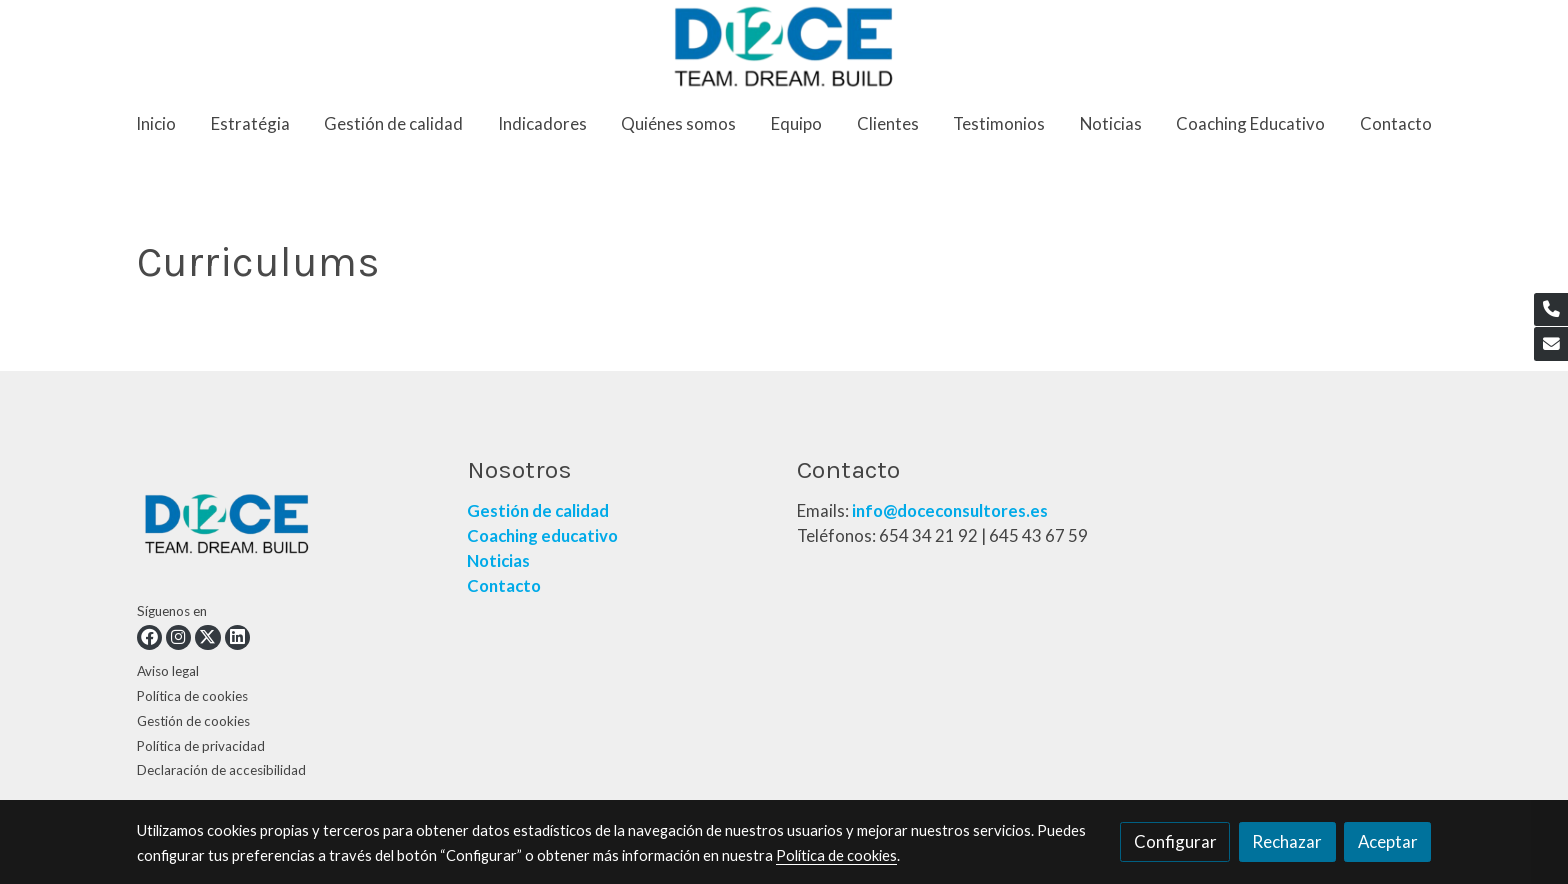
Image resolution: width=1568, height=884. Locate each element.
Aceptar (1388, 841)
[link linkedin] (237, 637)
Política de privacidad (201, 746)
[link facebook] (149, 637)
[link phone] (1551, 310)
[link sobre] (289, 528)
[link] (784, 47)
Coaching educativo (542, 535)
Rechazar (1287, 841)
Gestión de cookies (193, 721)
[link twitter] (207, 637)
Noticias (498, 560)
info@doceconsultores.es (950, 510)
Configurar (1175, 841)
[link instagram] (178, 637)
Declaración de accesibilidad (221, 770)
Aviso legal (168, 671)
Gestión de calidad (538, 510)
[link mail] (1551, 344)
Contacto (505, 585)
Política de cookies (192, 696)
